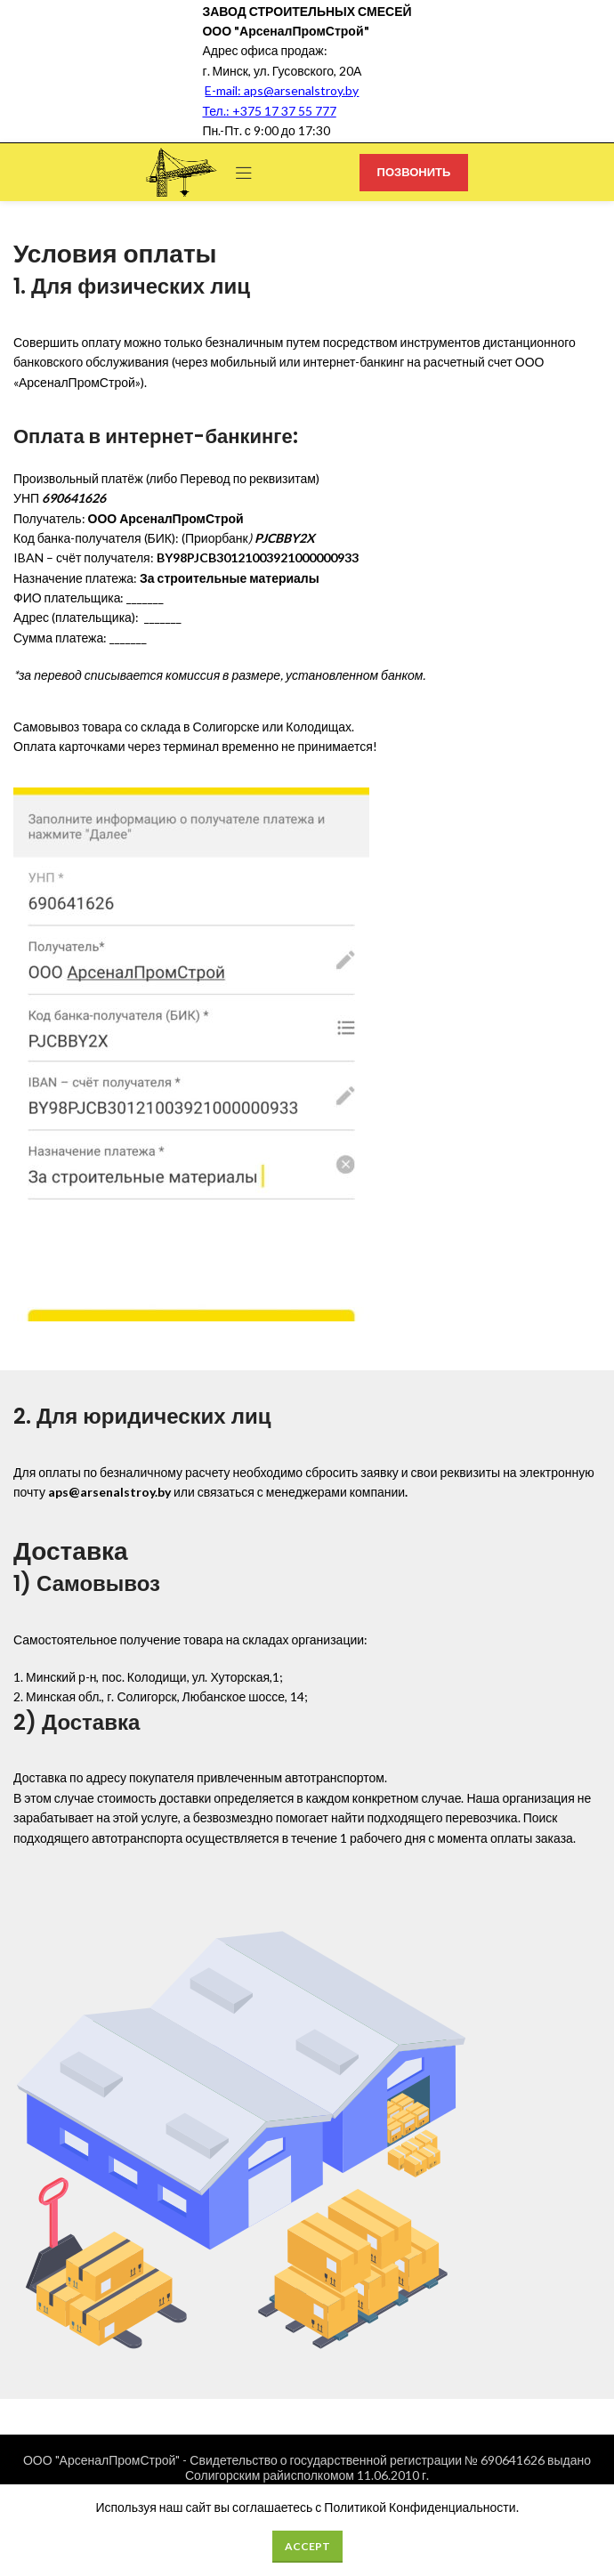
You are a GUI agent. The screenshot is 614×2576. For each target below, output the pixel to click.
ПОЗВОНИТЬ (414, 172)
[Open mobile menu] (244, 172)
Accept (307, 2546)
